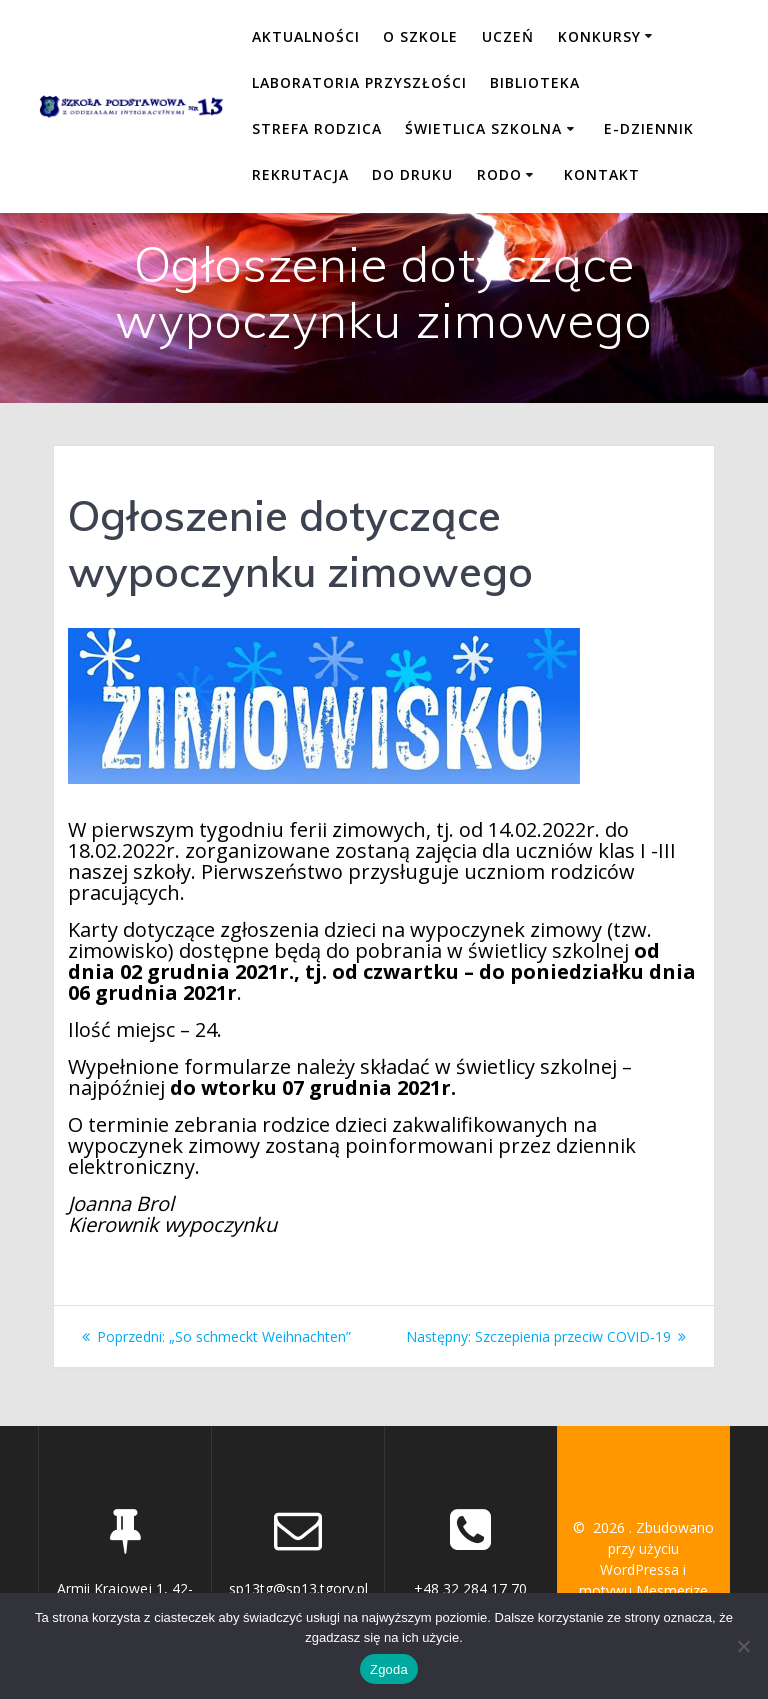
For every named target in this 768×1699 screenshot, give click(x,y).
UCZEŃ (508, 36)
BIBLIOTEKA (535, 82)
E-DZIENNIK (649, 128)
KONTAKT (602, 174)
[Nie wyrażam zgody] (743, 1646)
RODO (499, 174)
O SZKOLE (420, 36)
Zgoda (389, 1669)
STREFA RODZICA (317, 128)
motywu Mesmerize (643, 1590)
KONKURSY (599, 36)
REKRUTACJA (300, 174)
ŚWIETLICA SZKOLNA (483, 128)
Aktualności (306, 36)
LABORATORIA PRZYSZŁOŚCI (359, 82)
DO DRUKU (412, 174)
